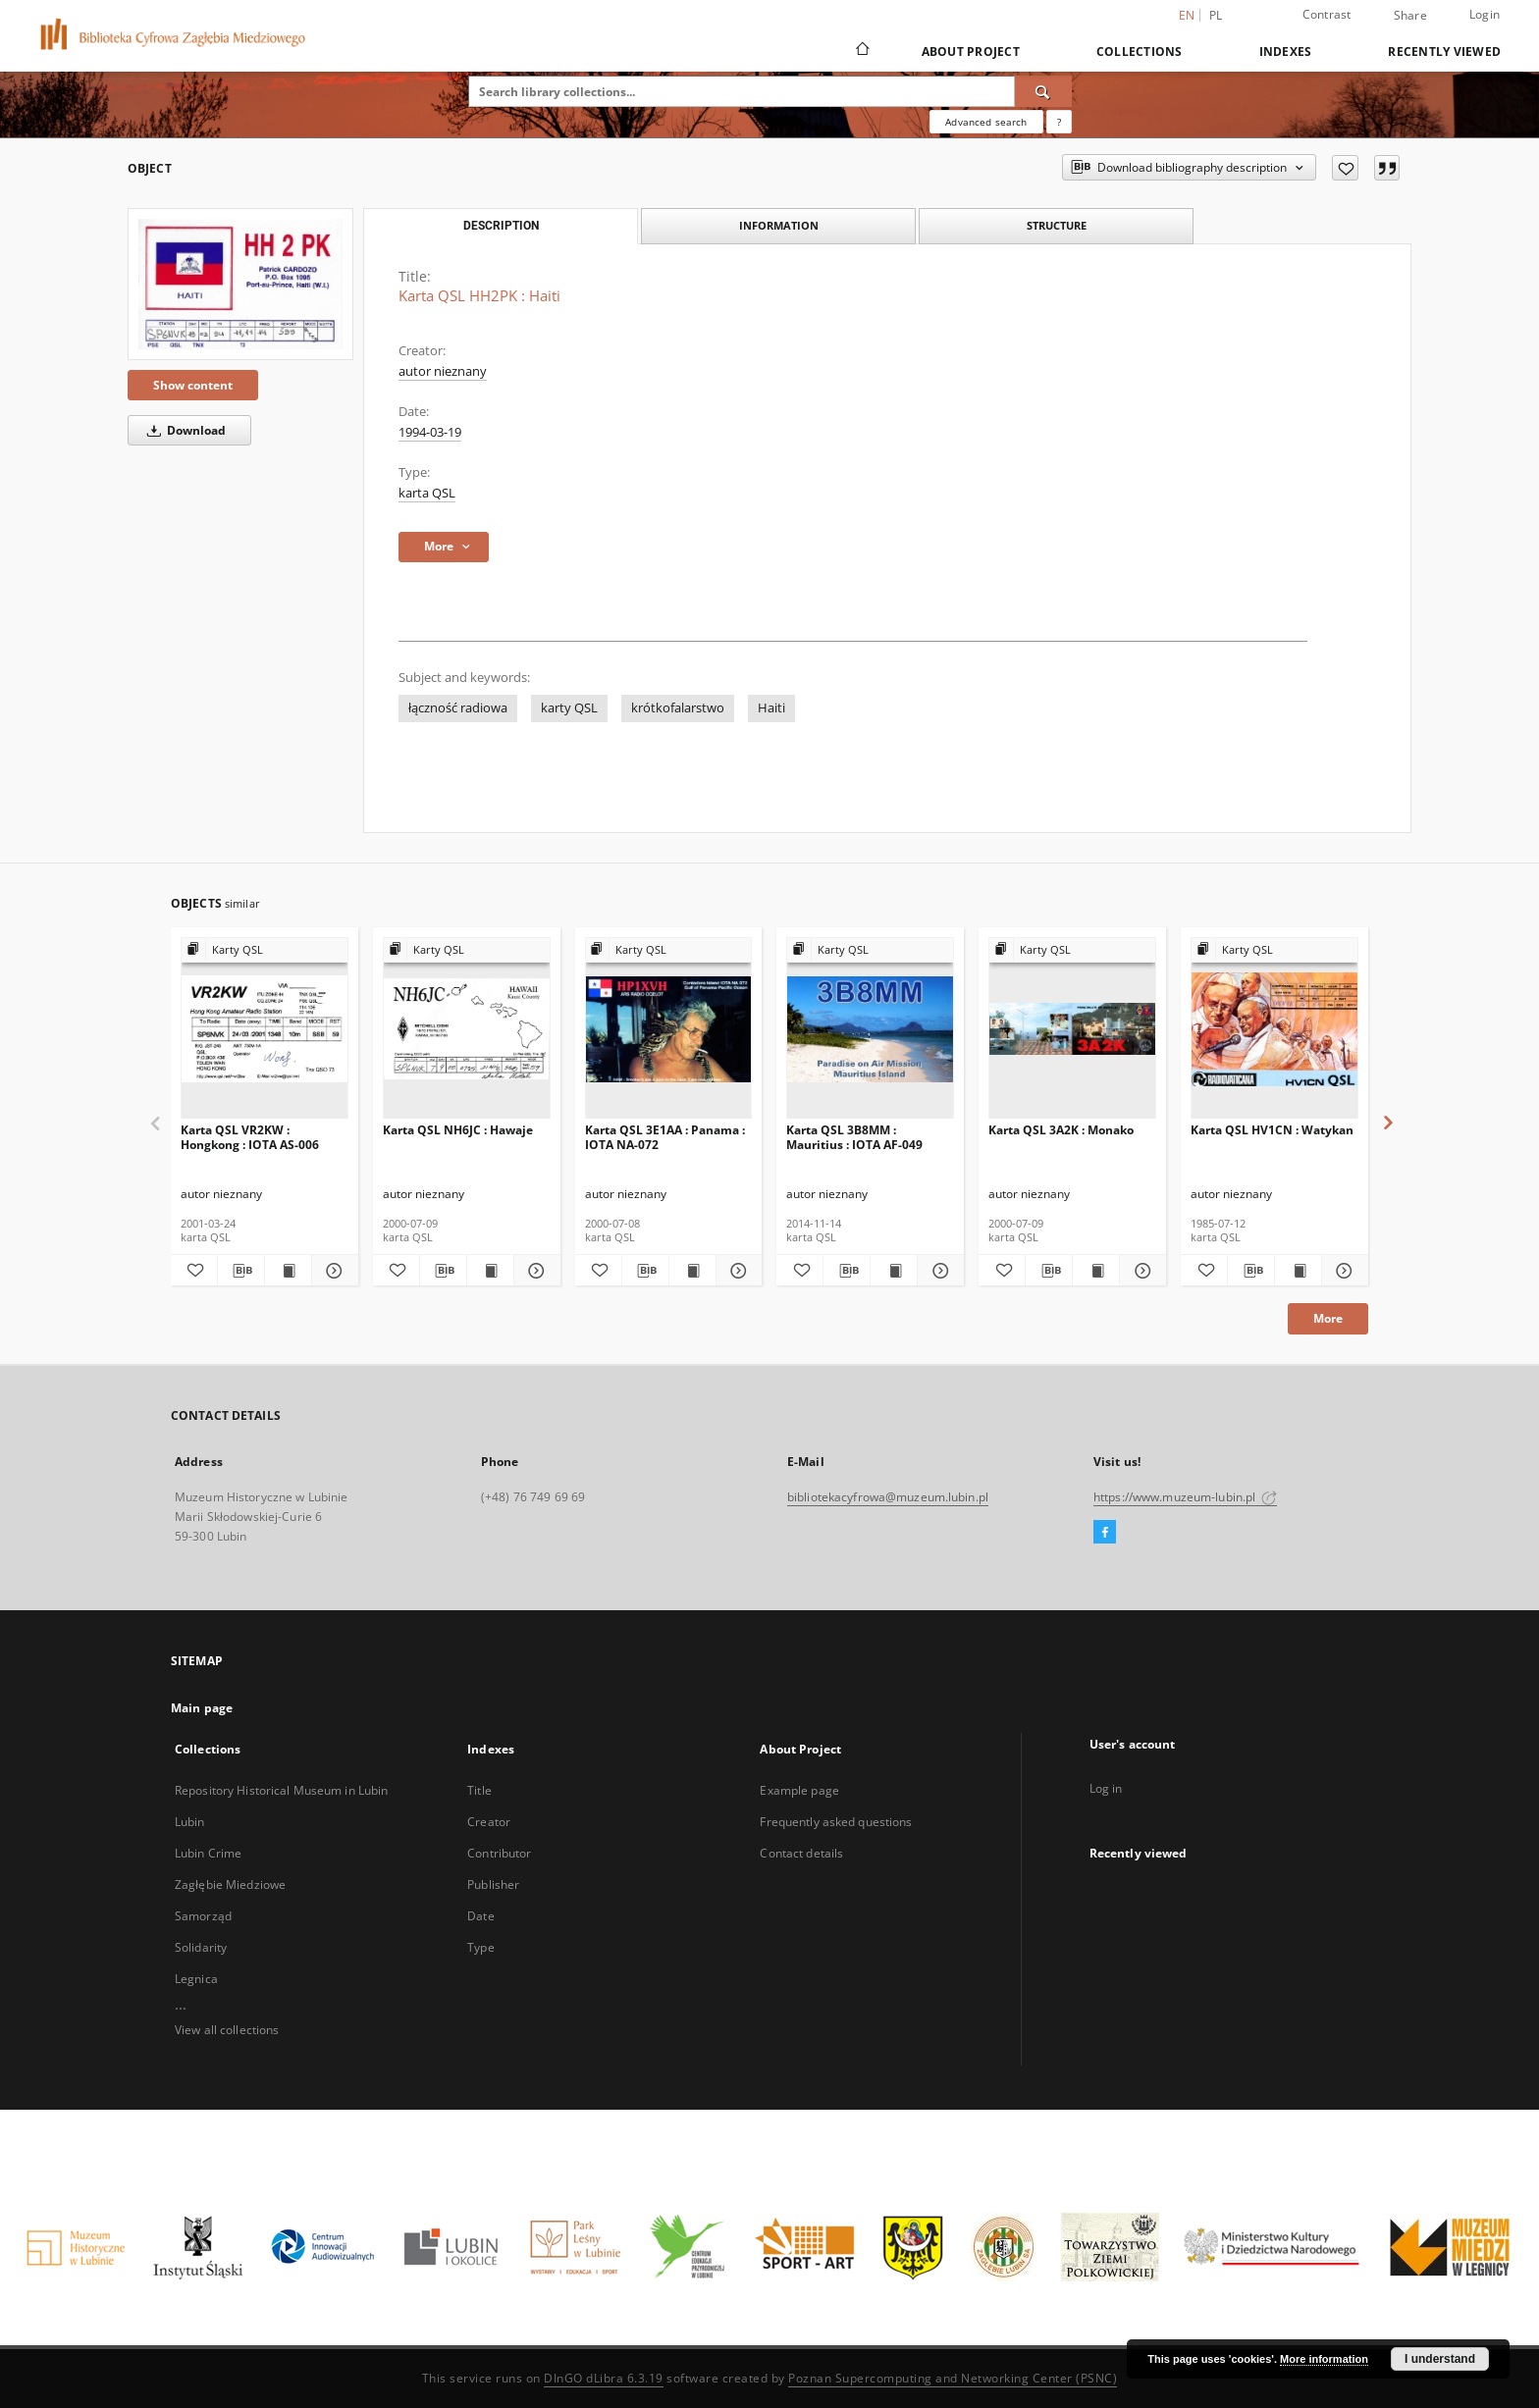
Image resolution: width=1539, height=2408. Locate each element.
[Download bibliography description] (241, 1270)
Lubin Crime (208, 1853)
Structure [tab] (1057, 225)
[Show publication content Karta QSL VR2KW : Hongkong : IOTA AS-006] (288, 1270)
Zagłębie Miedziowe (230, 1884)
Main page (202, 1708)
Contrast (1327, 14)
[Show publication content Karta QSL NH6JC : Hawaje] (490, 1270)
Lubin (190, 1821)
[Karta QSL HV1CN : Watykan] (1274, 1029)
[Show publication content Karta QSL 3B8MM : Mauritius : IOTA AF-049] (894, 1270)
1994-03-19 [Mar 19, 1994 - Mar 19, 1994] (429, 432)
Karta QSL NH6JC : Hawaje (458, 1130)
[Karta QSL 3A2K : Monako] (1072, 1029)
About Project (971, 51)
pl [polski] (1216, 15)
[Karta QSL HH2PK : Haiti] (240, 283)
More (1328, 1318)
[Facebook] (1104, 1533)
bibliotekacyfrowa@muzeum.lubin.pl (887, 1497)
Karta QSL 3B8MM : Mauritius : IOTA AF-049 (854, 1137)
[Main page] (861, 51)
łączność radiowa (457, 708)
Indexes (1285, 51)
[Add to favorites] (1345, 168)
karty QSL (569, 708)
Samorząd (203, 1916)
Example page (799, 1790)
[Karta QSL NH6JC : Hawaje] (467, 1029)
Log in (1106, 1788)
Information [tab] (779, 225)
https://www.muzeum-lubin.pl (1185, 1497)
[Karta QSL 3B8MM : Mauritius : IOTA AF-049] (870, 1029)
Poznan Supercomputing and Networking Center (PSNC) (952, 2378)
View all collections (227, 2029)
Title (479, 1790)
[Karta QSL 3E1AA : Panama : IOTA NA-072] (669, 1029)
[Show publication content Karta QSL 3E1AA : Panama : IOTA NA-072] (692, 1270)
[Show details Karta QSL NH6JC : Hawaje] (534, 1270)
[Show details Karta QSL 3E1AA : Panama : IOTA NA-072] (737, 1270)
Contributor (499, 1853)
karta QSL (426, 493)
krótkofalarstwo (677, 708)
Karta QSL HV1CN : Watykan (1272, 1130)
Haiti (771, 708)
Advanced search (986, 122)
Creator (488, 1821)
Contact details (801, 1853)
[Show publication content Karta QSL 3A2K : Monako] (1096, 1270)
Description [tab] (501, 226)
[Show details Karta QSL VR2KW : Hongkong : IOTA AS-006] (332, 1270)
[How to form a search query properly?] (1059, 121)
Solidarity (201, 1947)
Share (1410, 16)
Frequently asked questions (836, 1821)
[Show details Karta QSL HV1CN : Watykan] (1342, 1270)
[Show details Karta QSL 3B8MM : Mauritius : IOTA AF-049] (938, 1270)
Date (480, 1916)
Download (183, 430)
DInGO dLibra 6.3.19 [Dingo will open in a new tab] (603, 2378)
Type (480, 1947)
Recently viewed (1444, 51)
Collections (1139, 51)
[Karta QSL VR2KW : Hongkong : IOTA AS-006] (264, 1029)
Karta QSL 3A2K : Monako (1061, 1130)
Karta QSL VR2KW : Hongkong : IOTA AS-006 (250, 1137)
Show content (193, 385)
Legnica (196, 1978)
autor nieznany (442, 371)
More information (1324, 2359)
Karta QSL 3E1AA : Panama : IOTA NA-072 (665, 1137)
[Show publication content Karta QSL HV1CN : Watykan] (1298, 1270)
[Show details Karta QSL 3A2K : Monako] (1140, 1270)
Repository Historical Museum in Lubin (281, 1790)
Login (1484, 14)
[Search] (1043, 91)
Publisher (493, 1884)
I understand (1440, 2359)
